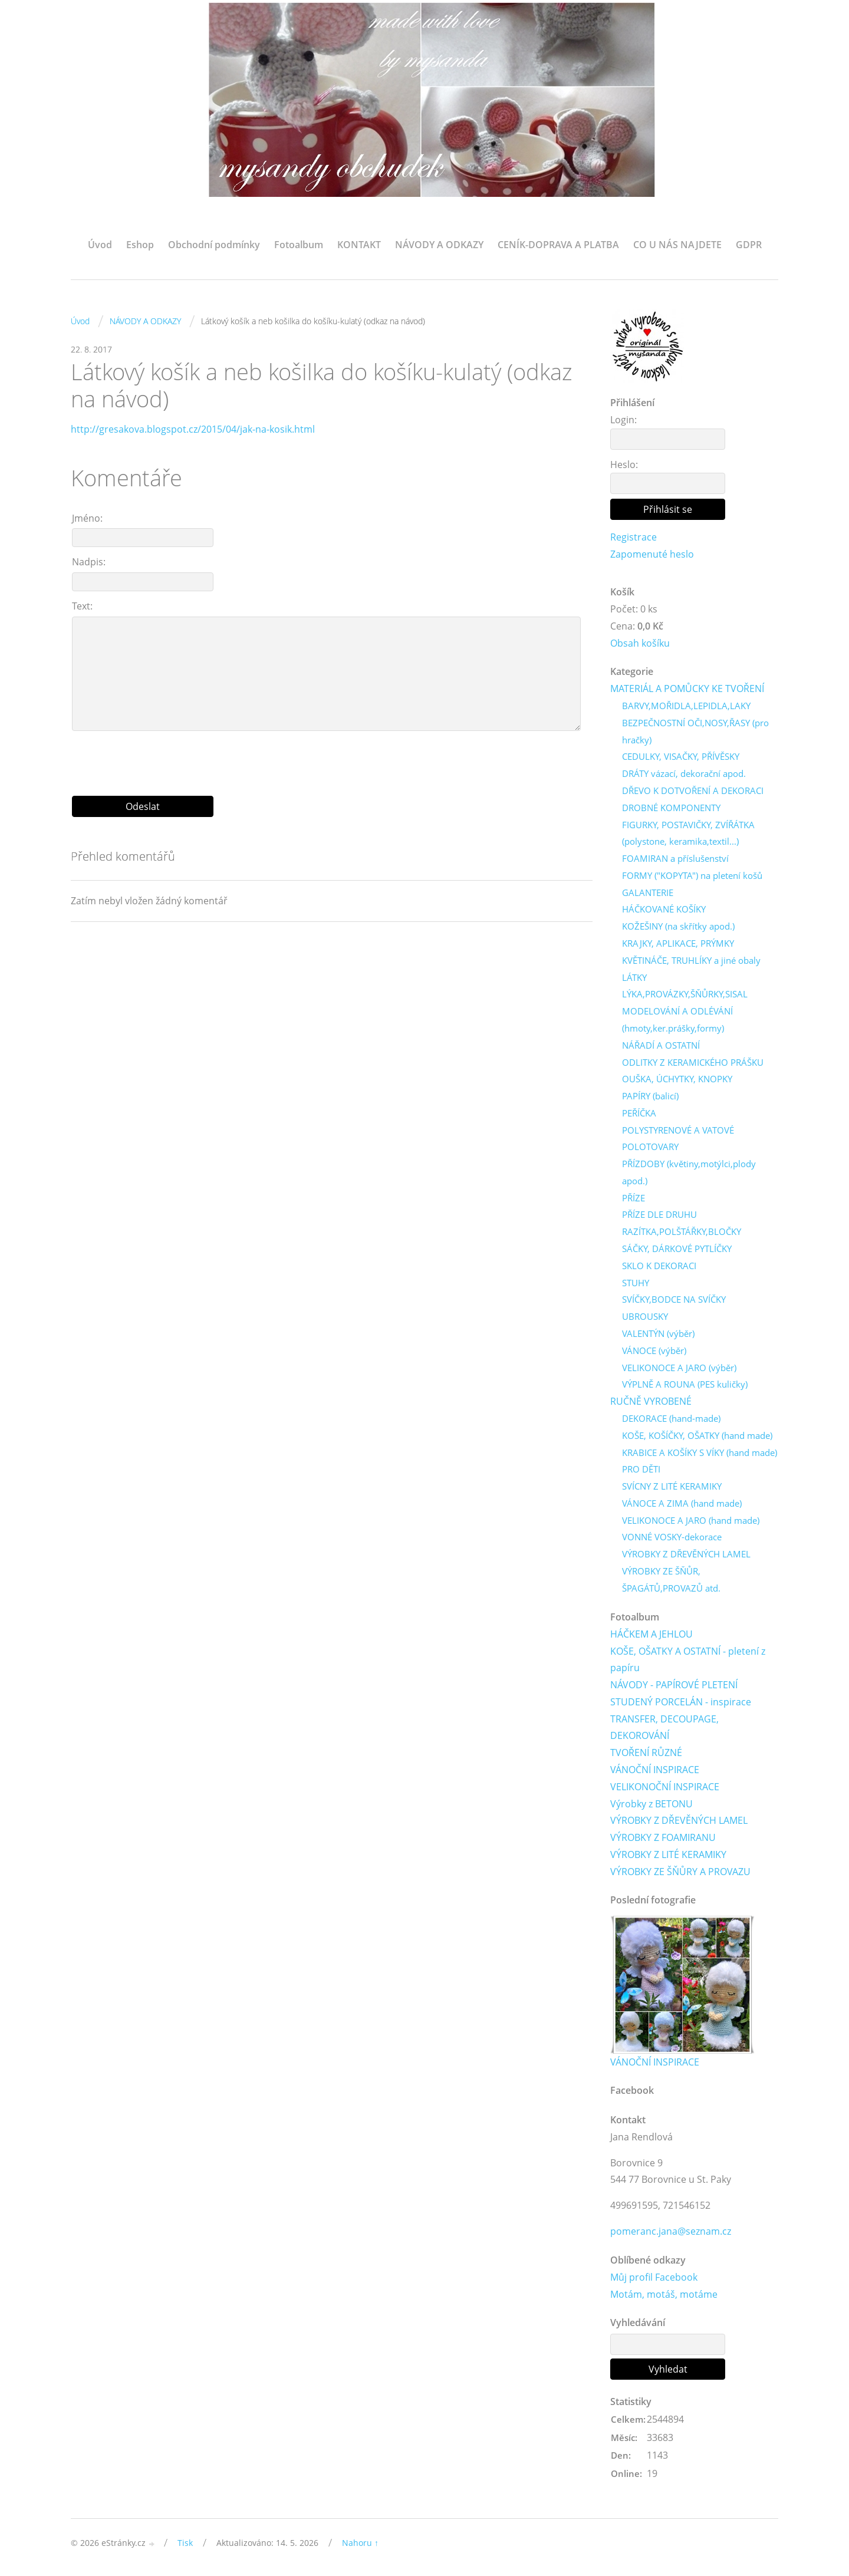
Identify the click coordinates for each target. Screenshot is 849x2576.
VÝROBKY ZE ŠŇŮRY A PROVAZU (680, 1872)
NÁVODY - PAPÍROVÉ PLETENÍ (674, 1685)
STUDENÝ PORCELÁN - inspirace (680, 1702)
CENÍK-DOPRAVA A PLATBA (558, 244)
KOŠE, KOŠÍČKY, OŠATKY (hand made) (697, 1436)
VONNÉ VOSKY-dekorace (672, 1538)
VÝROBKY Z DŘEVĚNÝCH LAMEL (686, 1554)
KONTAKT (359, 244)
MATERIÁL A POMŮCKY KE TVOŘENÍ (687, 689)
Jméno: (87, 518)
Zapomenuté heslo (652, 554)
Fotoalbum (298, 244)
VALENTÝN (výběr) (658, 1334)
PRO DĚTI (641, 1469)
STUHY (635, 1283)
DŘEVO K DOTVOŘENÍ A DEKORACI (693, 791)
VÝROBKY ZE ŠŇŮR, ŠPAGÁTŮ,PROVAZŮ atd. (671, 1580)
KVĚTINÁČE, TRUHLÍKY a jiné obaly (691, 960)
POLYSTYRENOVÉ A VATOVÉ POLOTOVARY (678, 1138)
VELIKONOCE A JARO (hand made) (690, 1521)
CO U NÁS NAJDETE (677, 244)
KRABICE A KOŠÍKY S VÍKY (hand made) (699, 1453)
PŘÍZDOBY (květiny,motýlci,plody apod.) (689, 1172)
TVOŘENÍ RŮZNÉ (646, 1753)
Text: (82, 605)
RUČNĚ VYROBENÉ (651, 1401)
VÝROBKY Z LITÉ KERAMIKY (668, 1855)
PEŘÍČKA (639, 1113)
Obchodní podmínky (214, 244)
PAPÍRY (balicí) (650, 1096)
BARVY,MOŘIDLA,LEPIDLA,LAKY (686, 706)
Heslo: (624, 464)
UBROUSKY (645, 1317)
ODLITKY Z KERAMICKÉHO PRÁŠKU (693, 1062)
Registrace (633, 537)
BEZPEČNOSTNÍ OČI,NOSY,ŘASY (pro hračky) (695, 731)
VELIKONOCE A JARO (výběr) (679, 1368)
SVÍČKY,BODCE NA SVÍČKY (674, 1300)
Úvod (100, 244)
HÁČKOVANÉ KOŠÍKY (664, 909)
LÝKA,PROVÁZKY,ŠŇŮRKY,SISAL (685, 994)
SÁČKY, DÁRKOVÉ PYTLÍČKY (677, 1249)
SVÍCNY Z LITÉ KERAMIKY (672, 1487)
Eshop (140, 244)
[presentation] (332, 759)
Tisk (185, 2543)
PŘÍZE (633, 1198)
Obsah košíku (640, 643)
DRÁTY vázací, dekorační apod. (684, 774)
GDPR (749, 244)
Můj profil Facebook (653, 2277)
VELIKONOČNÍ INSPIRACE (664, 1787)
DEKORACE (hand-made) (671, 1419)
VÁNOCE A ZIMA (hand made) (682, 1504)
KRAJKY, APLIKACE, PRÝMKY (678, 944)
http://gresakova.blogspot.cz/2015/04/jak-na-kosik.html (193, 429)
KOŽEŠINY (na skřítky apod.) (678, 927)
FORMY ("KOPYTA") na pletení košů (692, 876)
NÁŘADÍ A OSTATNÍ (661, 1045)
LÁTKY (634, 977)
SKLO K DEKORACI (659, 1266)
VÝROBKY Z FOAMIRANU (663, 1838)
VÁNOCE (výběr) (654, 1351)
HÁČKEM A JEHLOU (651, 1634)
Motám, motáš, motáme (664, 2294)
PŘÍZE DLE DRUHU (659, 1215)
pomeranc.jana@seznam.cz (670, 2231)
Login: (623, 419)
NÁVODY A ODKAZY (439, 244)
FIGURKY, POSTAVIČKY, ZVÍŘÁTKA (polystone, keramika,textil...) (688, 833)
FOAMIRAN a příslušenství (675, 859)
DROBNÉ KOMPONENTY (671, 807)
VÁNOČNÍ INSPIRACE (654, 1770)
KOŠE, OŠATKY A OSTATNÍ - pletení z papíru (687, 1660)
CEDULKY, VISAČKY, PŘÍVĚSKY (680, 757)
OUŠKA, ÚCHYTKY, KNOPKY (677, 1079)
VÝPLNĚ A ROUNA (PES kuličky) (685, 1385)
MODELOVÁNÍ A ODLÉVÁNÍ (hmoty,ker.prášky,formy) (677, 1020)
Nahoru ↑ (360, 2543)
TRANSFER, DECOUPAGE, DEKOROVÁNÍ (664, 1728)
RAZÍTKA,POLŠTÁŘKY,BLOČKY (681, 1232)
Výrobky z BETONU (651, 1804)
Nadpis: (89, 562)
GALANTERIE (647, 892)
